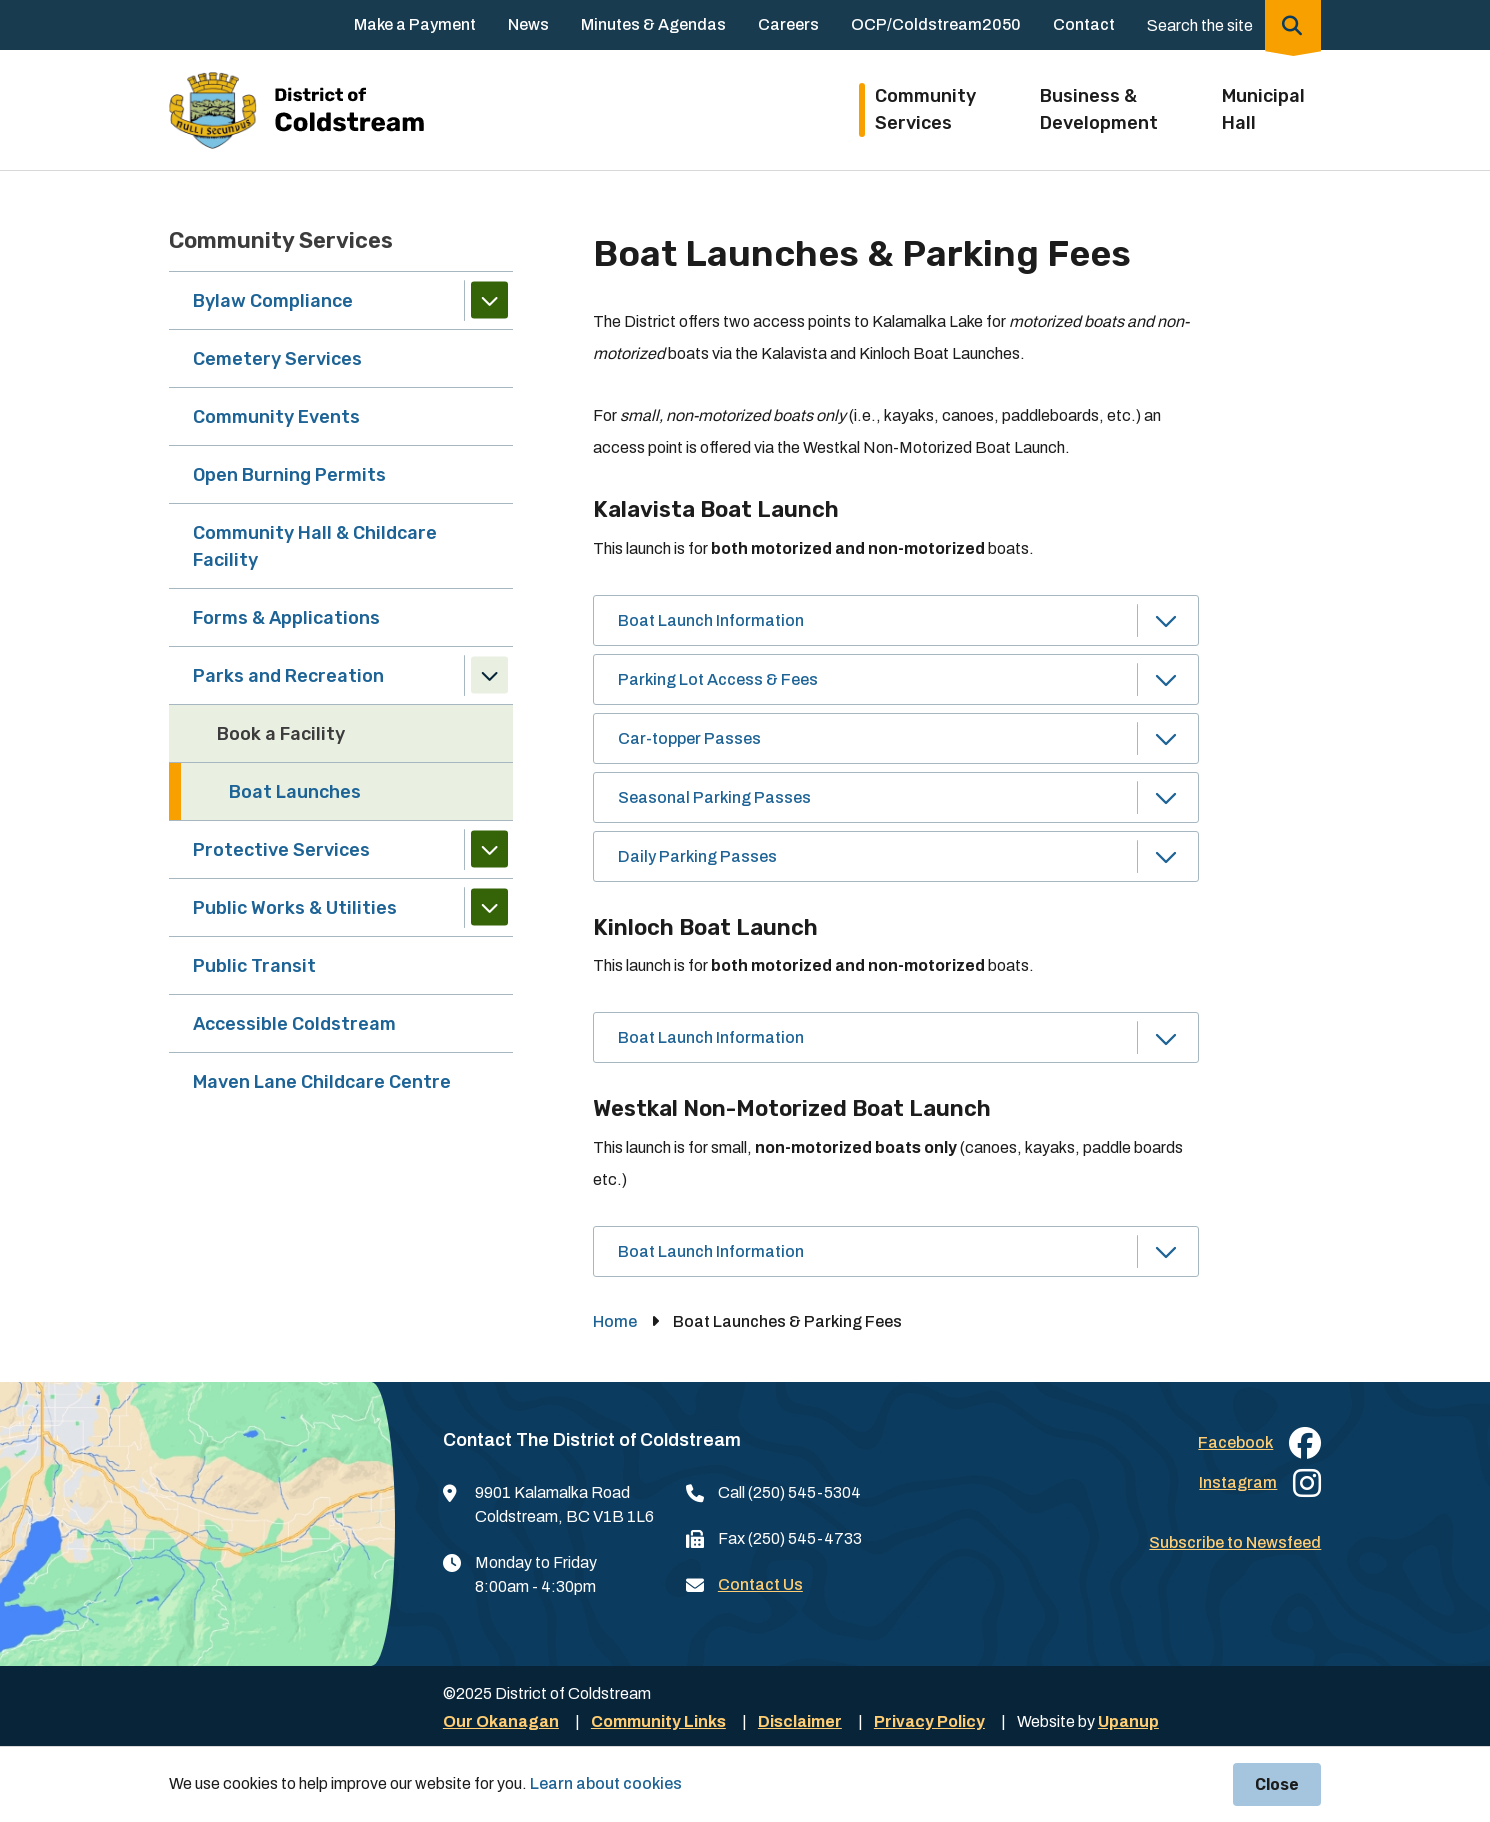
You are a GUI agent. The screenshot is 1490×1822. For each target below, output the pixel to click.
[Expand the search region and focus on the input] (1230, 25)
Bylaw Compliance (273, 301)
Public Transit (254, 966)
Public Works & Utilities (295, 908)
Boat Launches (295, 792)
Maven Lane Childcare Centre (322, 1082)
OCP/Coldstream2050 (936, 24)
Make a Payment (415, 24)
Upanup (1128, 1721)
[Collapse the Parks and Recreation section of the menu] (489, 675)
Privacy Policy (929, 1721)
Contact (1084, 24)
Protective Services (281, 850)
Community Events (276, 417)
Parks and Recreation (288, 676)
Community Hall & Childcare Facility (315, 546)
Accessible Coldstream (294, 1024)
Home (615, 1321)
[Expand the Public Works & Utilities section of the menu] (489, 907)
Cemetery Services (277, 359)
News (528, 24)
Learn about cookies (606, 1783)
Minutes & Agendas (653, 24)
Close (1277, 1784)
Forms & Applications (286, 618)
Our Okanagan (501, 1721)
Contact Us (760, 1584)
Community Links (658, 1721)
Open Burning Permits (289, 475)
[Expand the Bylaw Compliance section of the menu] (489, 300)
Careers (788, 24)
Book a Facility (281, 734)
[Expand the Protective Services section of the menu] (489, 849)
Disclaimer (800, 1721)
